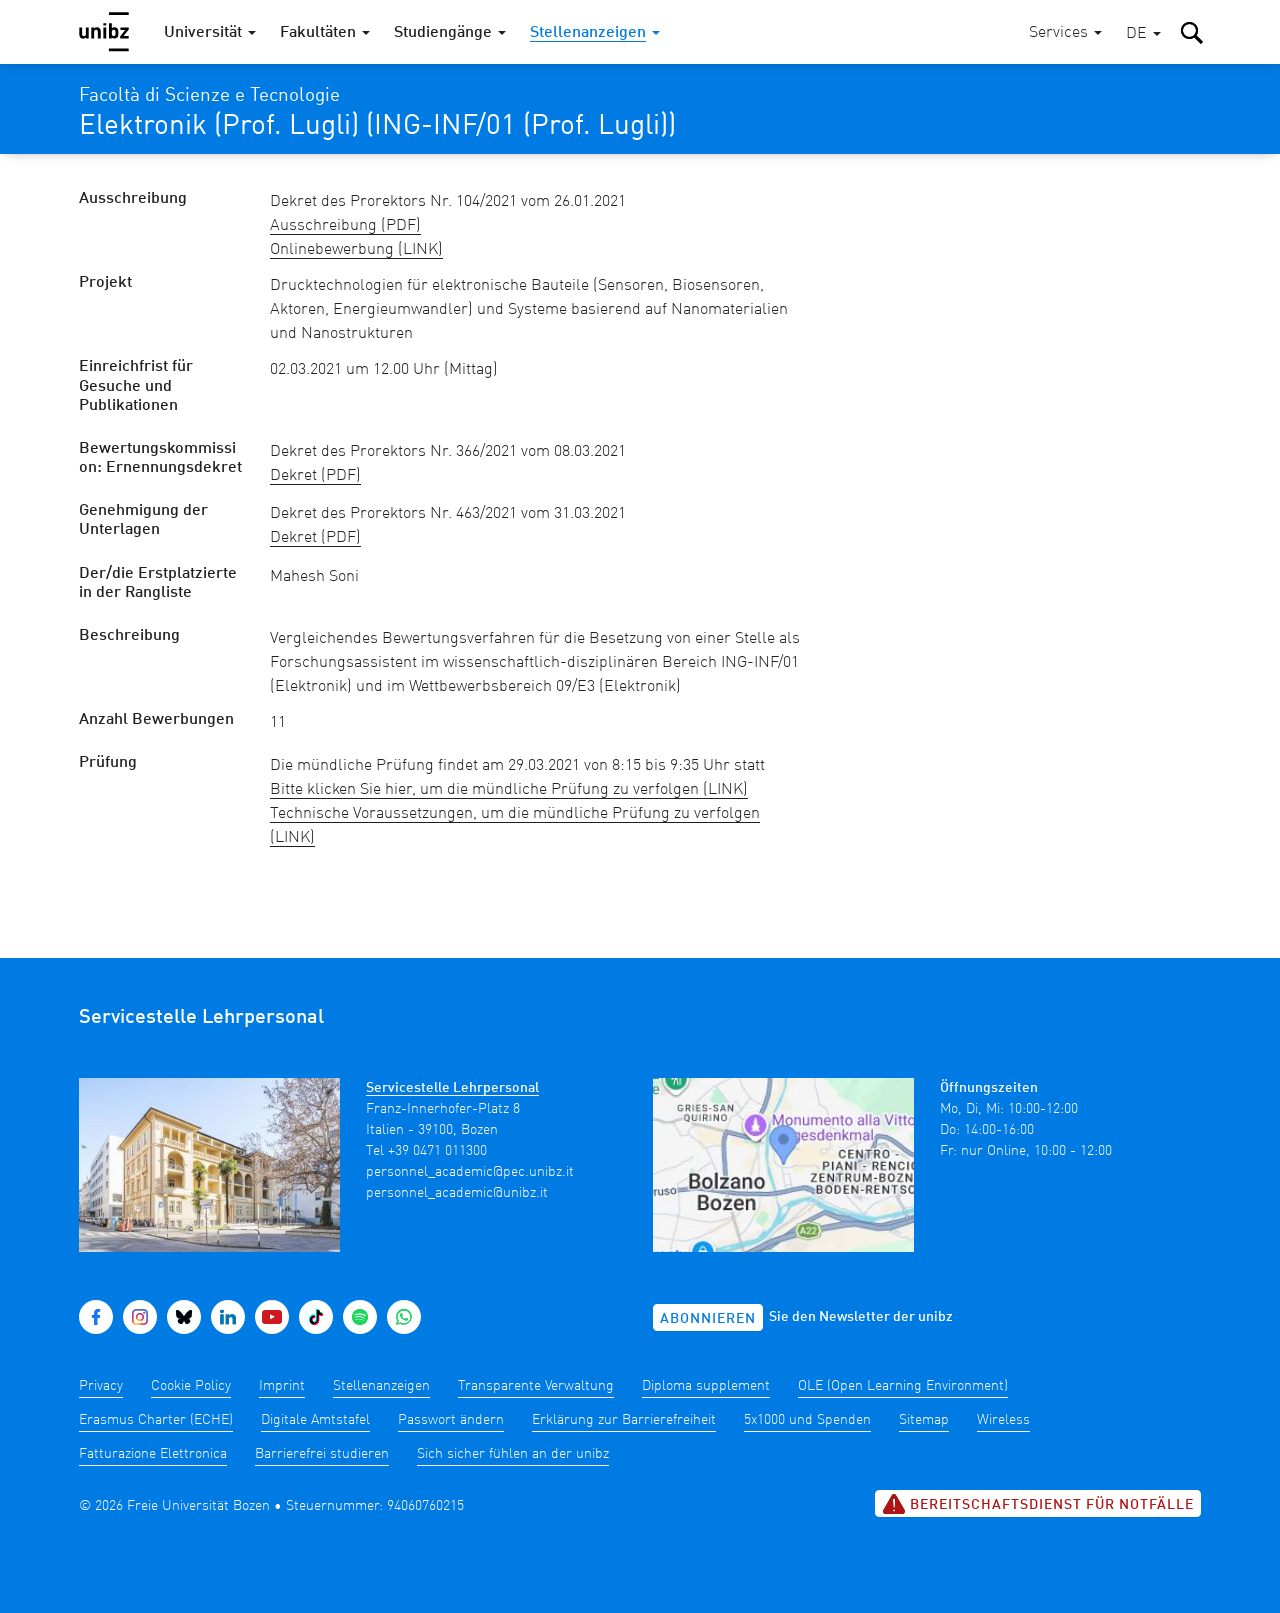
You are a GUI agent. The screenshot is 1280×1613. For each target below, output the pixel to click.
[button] (1143, 34)
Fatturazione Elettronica (153, 1454)
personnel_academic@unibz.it (457, 1193)
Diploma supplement (706, 1386)
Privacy (101, 1386)
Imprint (282, 1386)
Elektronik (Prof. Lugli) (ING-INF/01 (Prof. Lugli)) (377, 127)
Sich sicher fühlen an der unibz (513, 1454)
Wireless (1003, 1420)
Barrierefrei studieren (322, 1454)
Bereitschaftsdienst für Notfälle (1038, 1504)
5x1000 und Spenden (807, 1420)
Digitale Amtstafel (315, 1420)
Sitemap (924, 1420)
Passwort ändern (451, 1420)
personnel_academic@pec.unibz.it (470, 1172)
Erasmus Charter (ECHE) (156, 1420)
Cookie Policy (191, 1386)
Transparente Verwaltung (536, 1386)
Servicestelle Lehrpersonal (452, 1088)
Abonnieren (708, 1319)
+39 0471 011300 (437, 1151)
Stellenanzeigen (381, 1386)
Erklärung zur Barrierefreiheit (624, 1420)
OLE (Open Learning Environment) (903, 1386)
